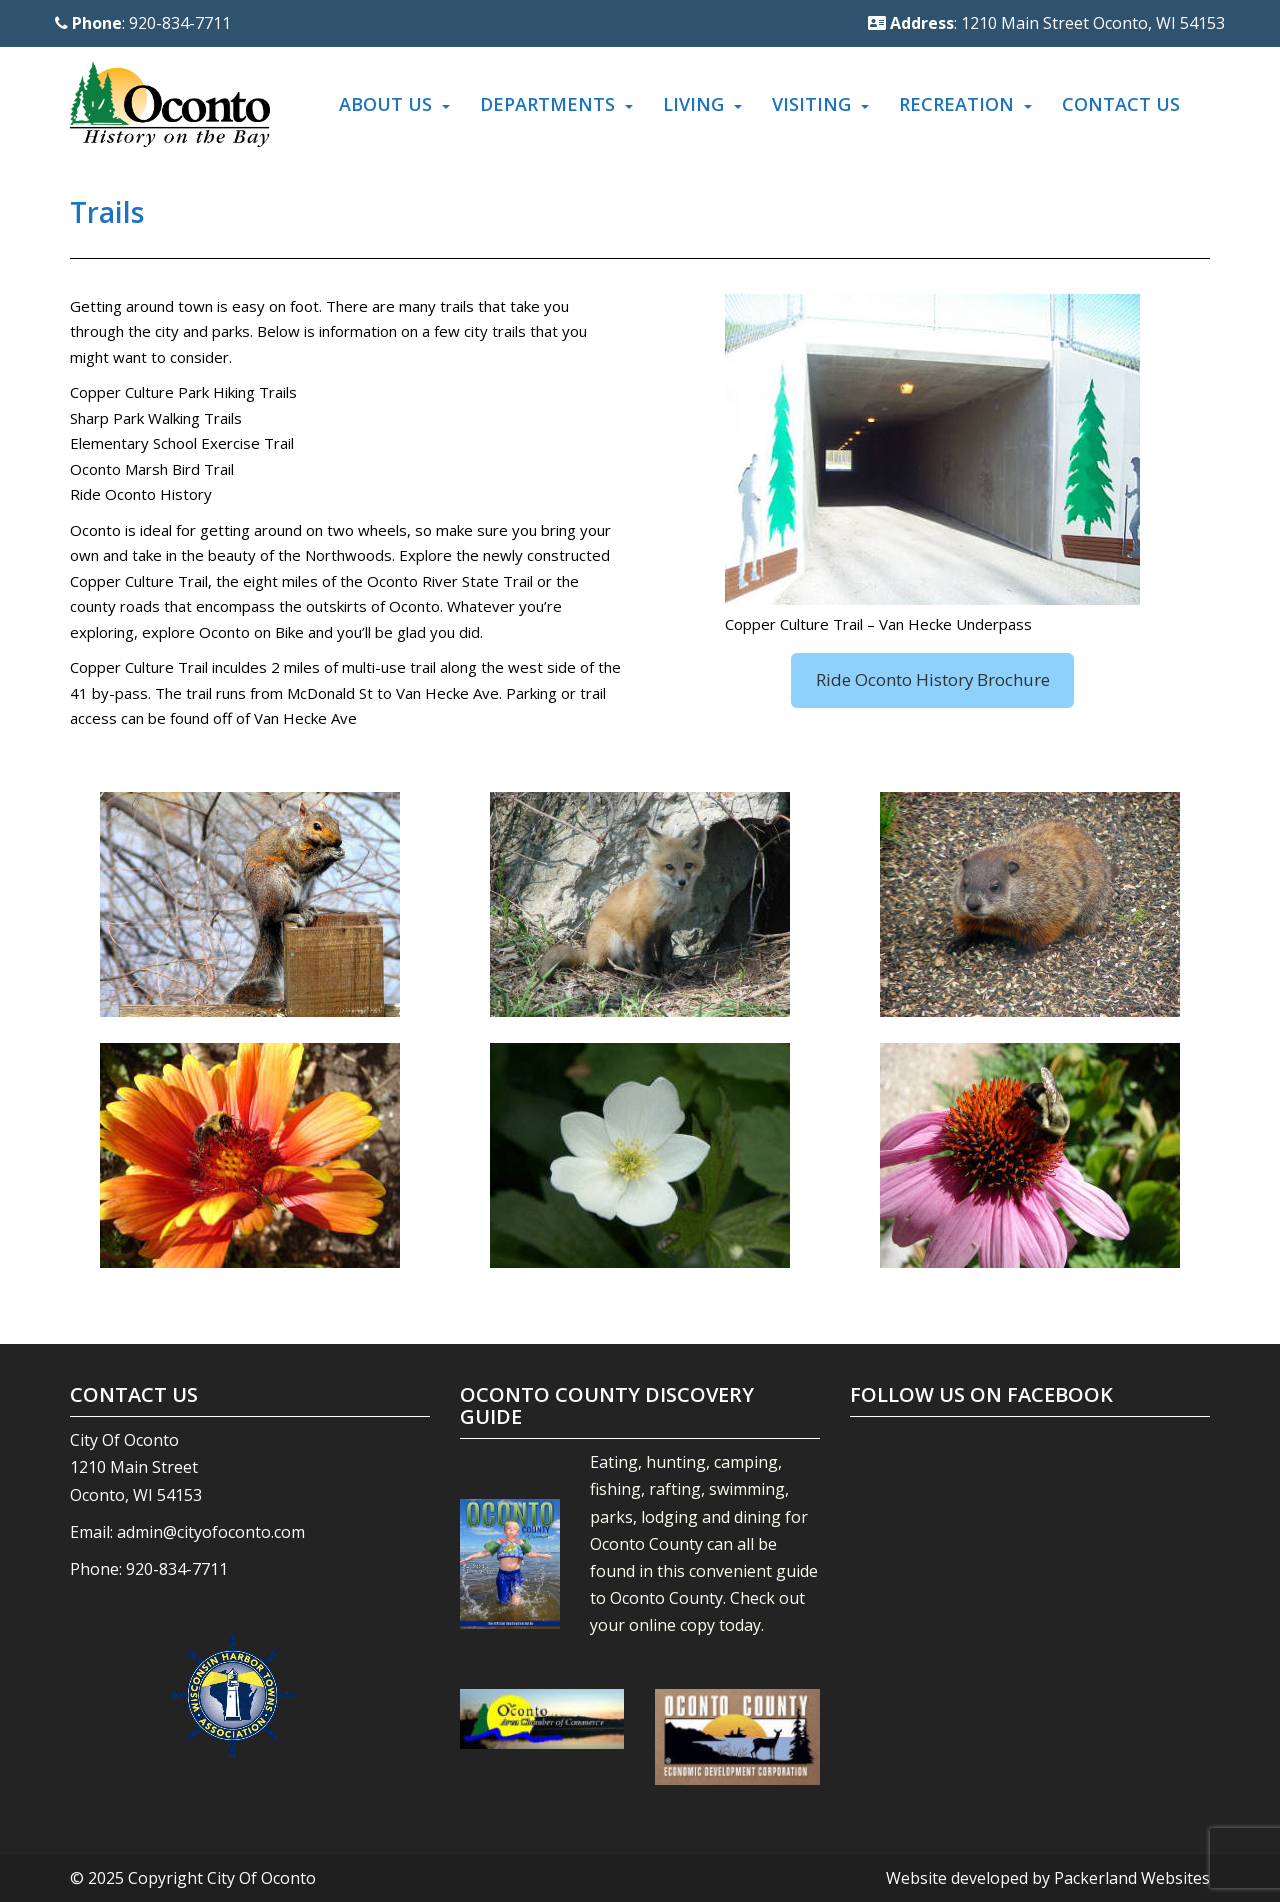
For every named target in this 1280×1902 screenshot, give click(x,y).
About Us (385, 104)
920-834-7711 (177, 1569)
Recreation (956, 104)
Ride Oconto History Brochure (933, 679)
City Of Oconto (261, 1878)
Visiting (811, 104)
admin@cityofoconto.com (211, 1532)
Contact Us (1121, 104)
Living (693, 104)
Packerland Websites (1132, 1878)
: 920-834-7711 (143, 23)
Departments (547, 104)
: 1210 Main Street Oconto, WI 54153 (1046, 23)
